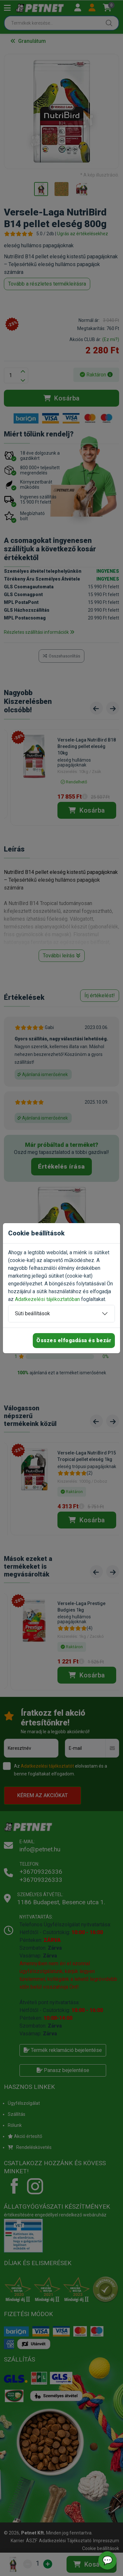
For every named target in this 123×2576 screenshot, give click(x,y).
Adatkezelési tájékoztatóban (47, 1299)
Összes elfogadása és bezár (73, 1340)
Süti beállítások (32, 1313)
